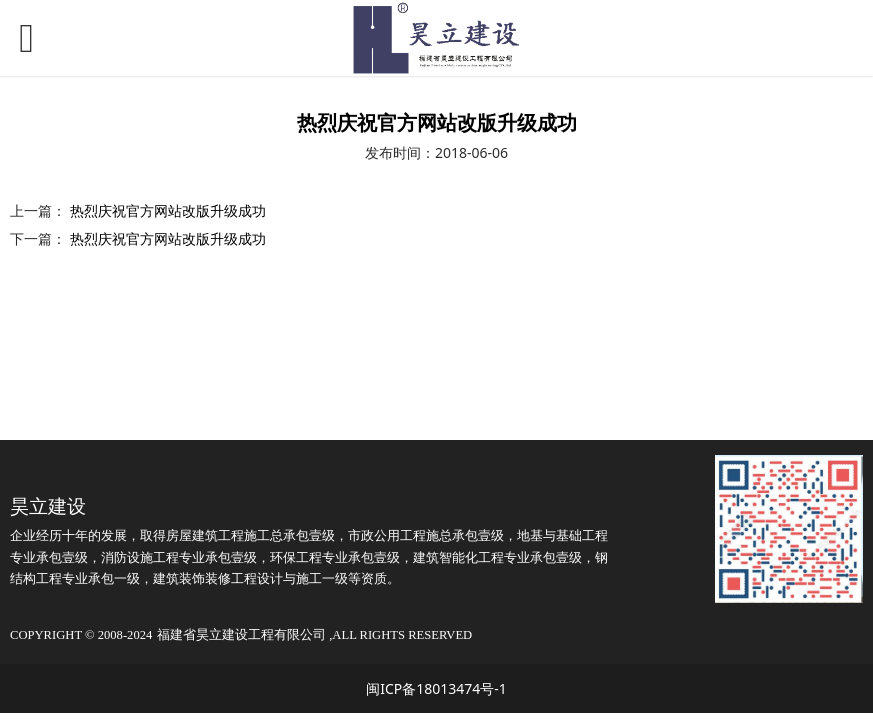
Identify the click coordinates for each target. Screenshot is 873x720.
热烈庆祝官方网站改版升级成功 (168, 210)
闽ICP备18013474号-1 (436, 688)
